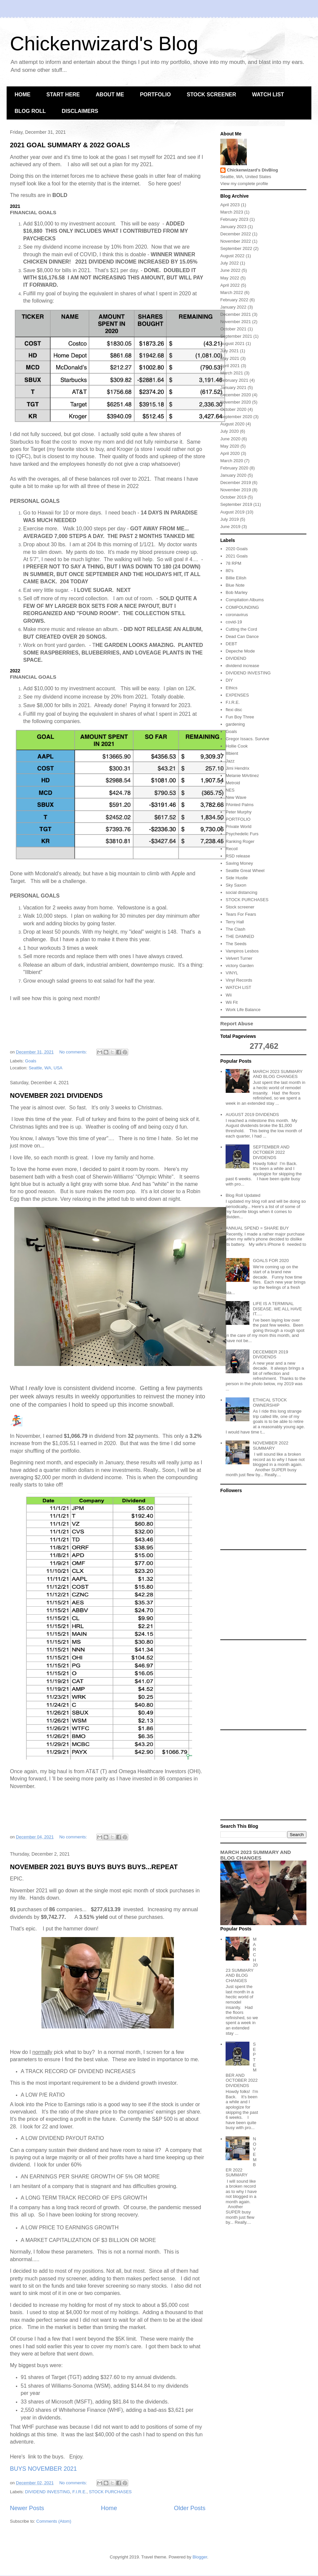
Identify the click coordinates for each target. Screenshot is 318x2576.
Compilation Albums (245, 599)
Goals (30, 1060)
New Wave (236, 797)
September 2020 (236, 416)
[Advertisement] (263, 1594)
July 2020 (229, 431)
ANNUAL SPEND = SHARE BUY (257, 1228)
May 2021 (229, 358)
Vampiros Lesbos (242, 950)
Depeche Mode (240, 651)
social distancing (241, 892)
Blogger (199, 2556)
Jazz (230, 760)
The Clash (235, 929)
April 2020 (230, 453)
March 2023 (231, 212)
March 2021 (231, 372)
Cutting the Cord (241, 629)
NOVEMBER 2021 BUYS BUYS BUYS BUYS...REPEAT (94, 1867)
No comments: (73, 1051)
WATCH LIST (268, 94)
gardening (235, 724)
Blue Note (235, 585)
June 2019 (230, 526)
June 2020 (230, 438)
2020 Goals (237, 548)
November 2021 (235, 321)
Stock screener (240, 906)
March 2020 (231, 460)
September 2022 (236, 248)
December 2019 (235, 482)
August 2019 (232, 512)
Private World (238, 826)
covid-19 (234, 621)
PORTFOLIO (155, 94)
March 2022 (231, 292)
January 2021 (233, 387)
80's (229, 570)
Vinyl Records (239, 980)
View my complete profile (244, 183)
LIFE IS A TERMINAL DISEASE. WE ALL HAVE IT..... (277, 1308)
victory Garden (240, 965)
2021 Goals (237, 556)
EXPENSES (237, 695)
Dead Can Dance (242, 636)
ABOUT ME (110, 94)
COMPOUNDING (242, 607)
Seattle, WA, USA (45, 1067)
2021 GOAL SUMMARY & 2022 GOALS (70, 145)
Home (109, 2508)
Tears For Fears (241, 914)
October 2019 (233, 497)
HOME (22, 94)
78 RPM (233, 563)
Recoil (232, 848)
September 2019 (236, 504)
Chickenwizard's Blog (104, 43)
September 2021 (236, 336)
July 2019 (229, 519)
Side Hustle (236, 877)
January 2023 (233, 226)
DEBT (231, 643)
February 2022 (234, 299)
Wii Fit (232, 1002)
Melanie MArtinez (242, 775)
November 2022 (235, 241)
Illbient (232, 753)
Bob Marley (236, 592)
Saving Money (239, 863)
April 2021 (230, 365)
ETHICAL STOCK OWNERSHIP (270, 1402)
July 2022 (229, 263)
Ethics (231, 687)
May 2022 (229, 277)
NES (230, 790)
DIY (229, 680)
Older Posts (189, 2508)
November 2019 (235, 489)
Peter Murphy (238, 811)
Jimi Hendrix (237, 768)
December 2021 (235, 314)
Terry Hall (235, 921)
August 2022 (232, 255)
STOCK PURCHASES (110, 2491)
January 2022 (233, 307)
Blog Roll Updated (243, 1195)
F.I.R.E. (80, 2491)
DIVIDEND (236, 658)
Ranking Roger (240, 841)
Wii (229, 995)
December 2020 (235, 394)
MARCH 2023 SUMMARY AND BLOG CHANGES (277, 1074)
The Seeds (236, 943)
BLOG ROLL (30, 111)
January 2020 (233, 475)
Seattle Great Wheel (245, 870)
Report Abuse (236, 1023)
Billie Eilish (236, 577)
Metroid (233, 782)
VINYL (232, 972)
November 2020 (235, 402)
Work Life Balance (243, 1009)
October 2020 (233, 409)
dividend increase (242, 665)
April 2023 (230, 204)
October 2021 (233, 328)
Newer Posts (27, 2508)
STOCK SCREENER (211, 94)
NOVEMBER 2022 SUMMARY (270, 1445)
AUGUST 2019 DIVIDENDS (252, 1114)
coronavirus (237, 614)
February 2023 (234, 219)
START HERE (63, 94)
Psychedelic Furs (242, 833)
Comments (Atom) (53, 2521)
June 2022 (230, 270)
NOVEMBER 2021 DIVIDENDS (56, 1095)
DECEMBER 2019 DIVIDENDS (270, 1354)
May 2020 (229, 446)
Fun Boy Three (240, 716)
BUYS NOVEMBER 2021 (43, 2468)
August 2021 (232, 343)
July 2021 (229, 350)
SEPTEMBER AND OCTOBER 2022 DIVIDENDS (271, 1152)
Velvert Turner (239, 958)
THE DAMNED (240, 936)
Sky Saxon (236, 885)
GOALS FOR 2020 (271, 1260)
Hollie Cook (236, 746)
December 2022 (235, 233)
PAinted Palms (239, 804)
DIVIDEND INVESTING (47, 2491)
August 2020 (232, 423)
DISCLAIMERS (80, 111)
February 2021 (234, 380)
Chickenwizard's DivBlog (252, 170)
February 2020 (234, 467)
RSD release (238, 855)
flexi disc (234, 709)
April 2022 (230, 285)
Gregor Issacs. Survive (247, 738)
